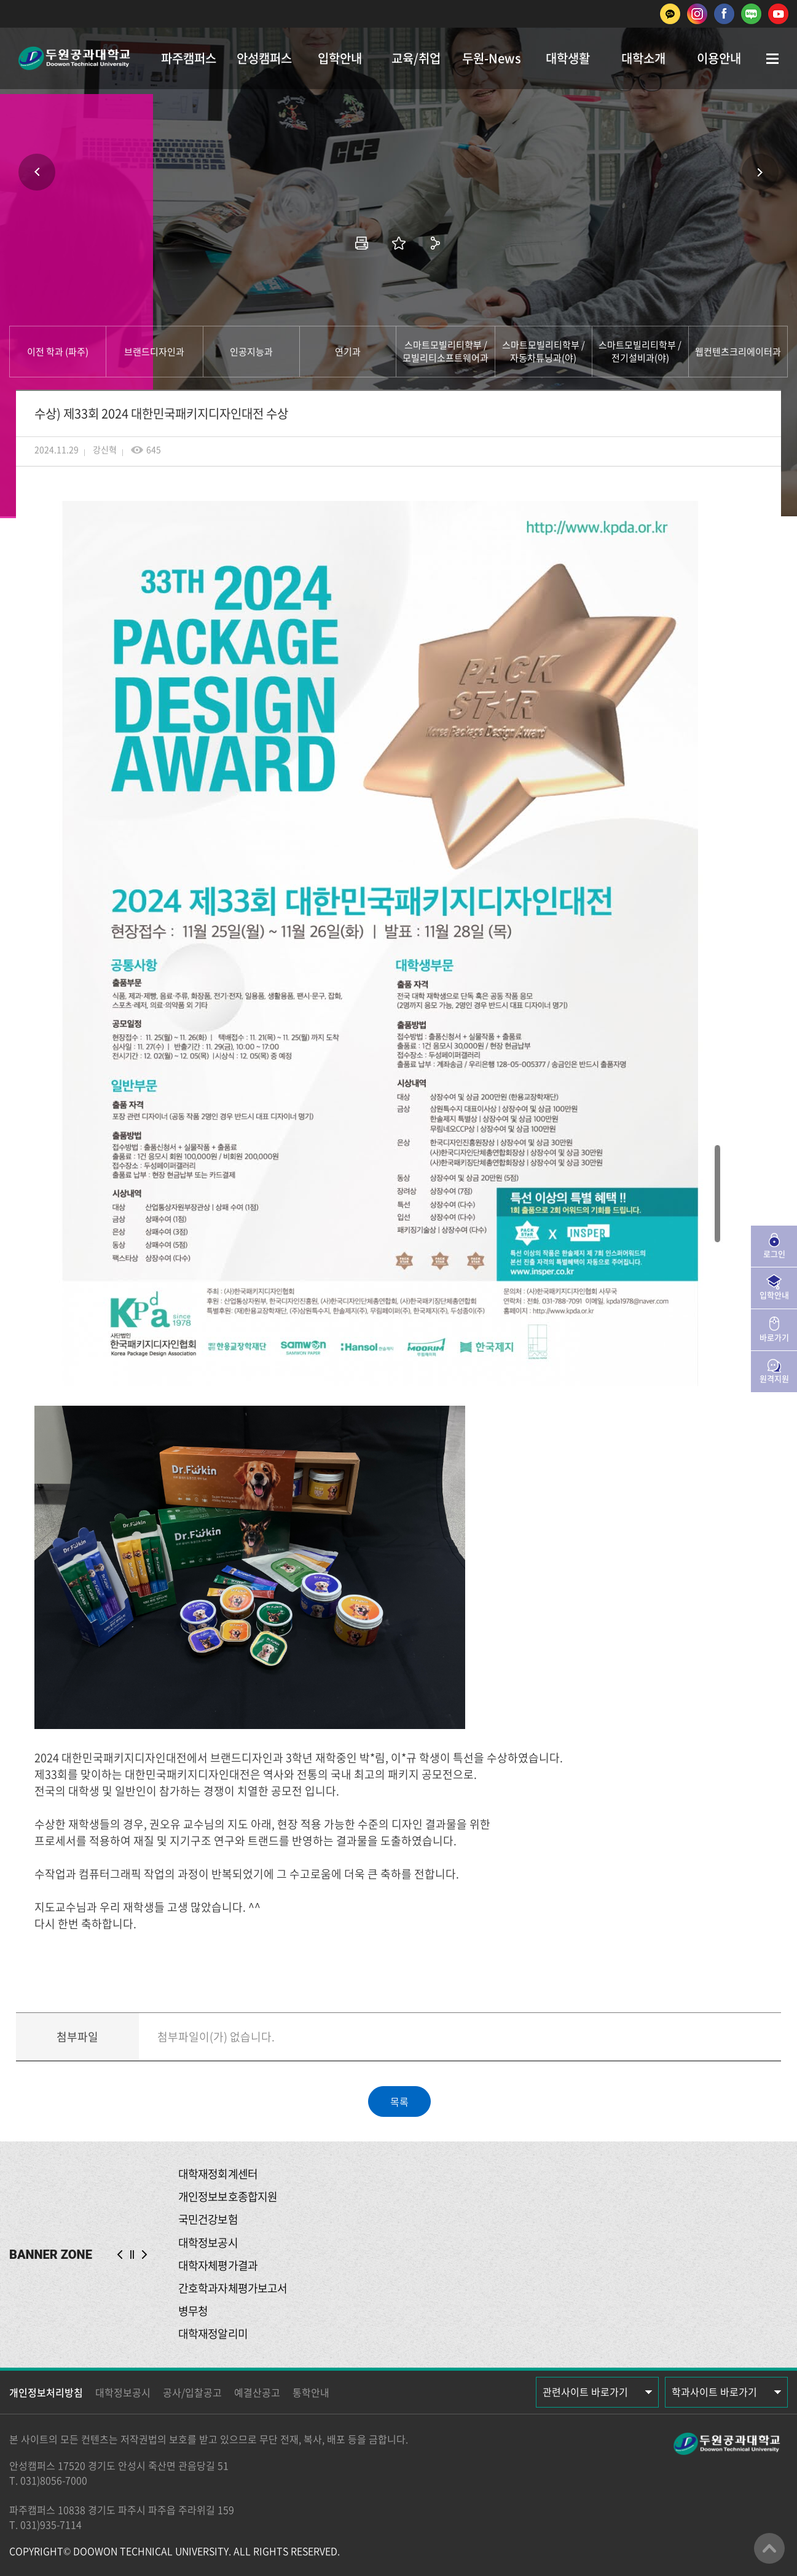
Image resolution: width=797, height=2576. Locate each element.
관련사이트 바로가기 (585, 2391)
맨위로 (769, 2548)
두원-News (491, 58)
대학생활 (568, 58)
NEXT (144, 2254)
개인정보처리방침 (46, 2392)
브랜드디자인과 (154, 351)
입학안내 (340, 58)
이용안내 (719, 58)
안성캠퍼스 (264, 58)
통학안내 (310, 2392)
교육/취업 (416, 58)
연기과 (348, 351)
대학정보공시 (123, 2392)
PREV (120, 2254)
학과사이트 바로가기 (714, 2391)
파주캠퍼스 (188, 58)
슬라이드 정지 (132, 2254)
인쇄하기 (362, 242)
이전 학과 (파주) (57, 351)
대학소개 (643, 58)
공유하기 (435, 242)
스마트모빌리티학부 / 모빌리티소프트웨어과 (445, 351)
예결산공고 (257, 2392)
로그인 (774, 1253)
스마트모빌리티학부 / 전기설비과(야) (640, 351)
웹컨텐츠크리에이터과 (738, 351)
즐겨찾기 (398, 242)
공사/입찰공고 (192, 2392)
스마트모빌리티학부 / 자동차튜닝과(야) (543, 351)
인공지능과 (251, 351)
